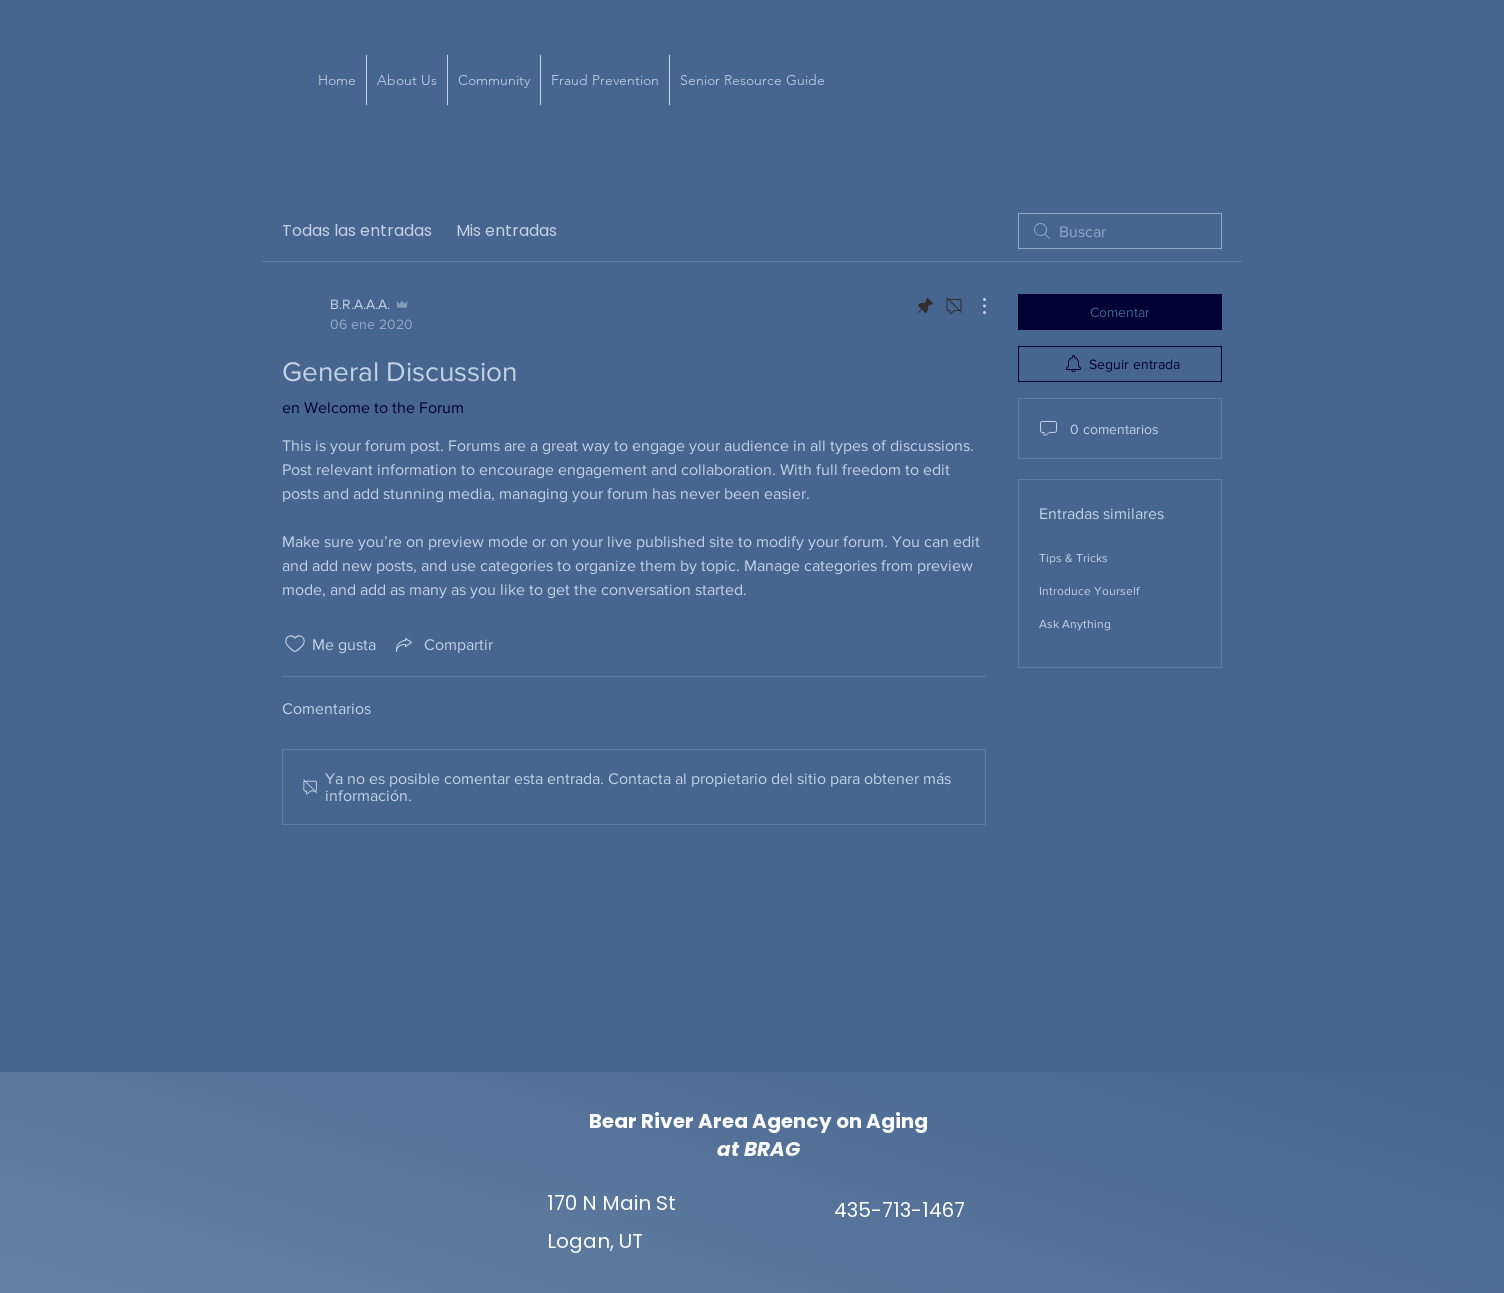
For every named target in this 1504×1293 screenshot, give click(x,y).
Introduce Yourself (1089, 591)
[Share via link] (442, 644)
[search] (1120, 231)
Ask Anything (1075, 624)
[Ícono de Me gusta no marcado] (295, 644)
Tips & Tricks (1073, 558)
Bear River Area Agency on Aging (758, 1121)
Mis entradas (506, 230)
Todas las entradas (357, 230)
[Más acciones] (974, 306)
